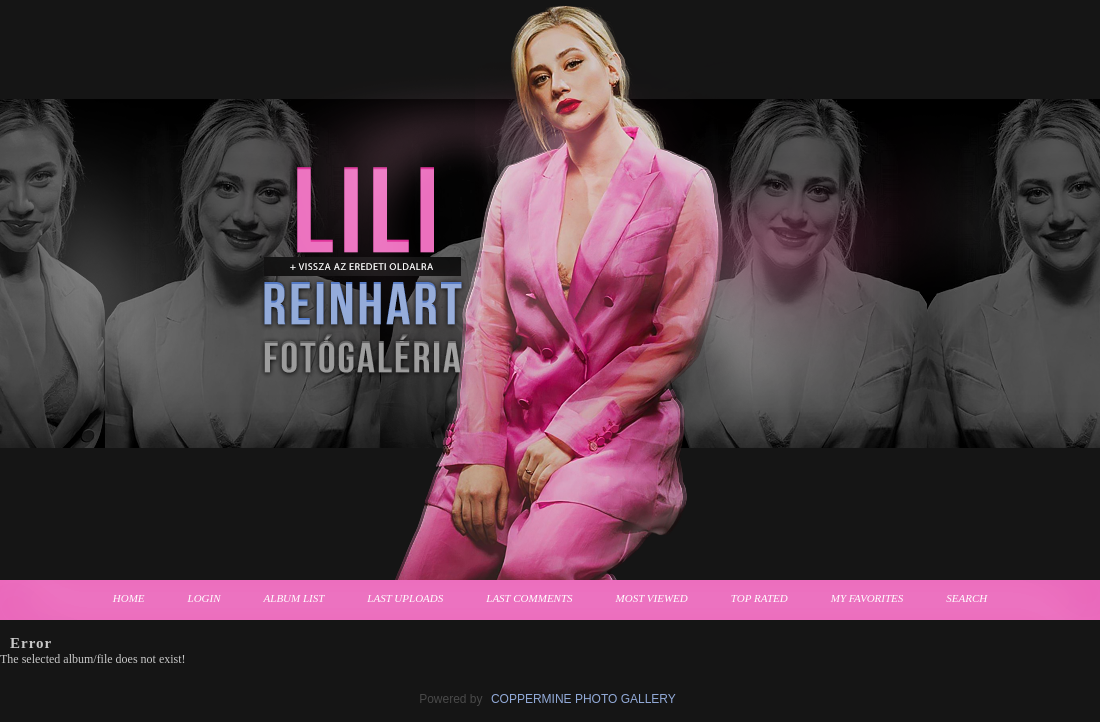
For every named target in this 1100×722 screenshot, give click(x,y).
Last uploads (405, 598)
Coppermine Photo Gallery (583, 699)
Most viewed (652, 598)
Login (204, 598)
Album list (294, 598)
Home (129, 598)
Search (966, 598)
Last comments (529, 598)
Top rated (759, 598)
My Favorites (867, 598)
